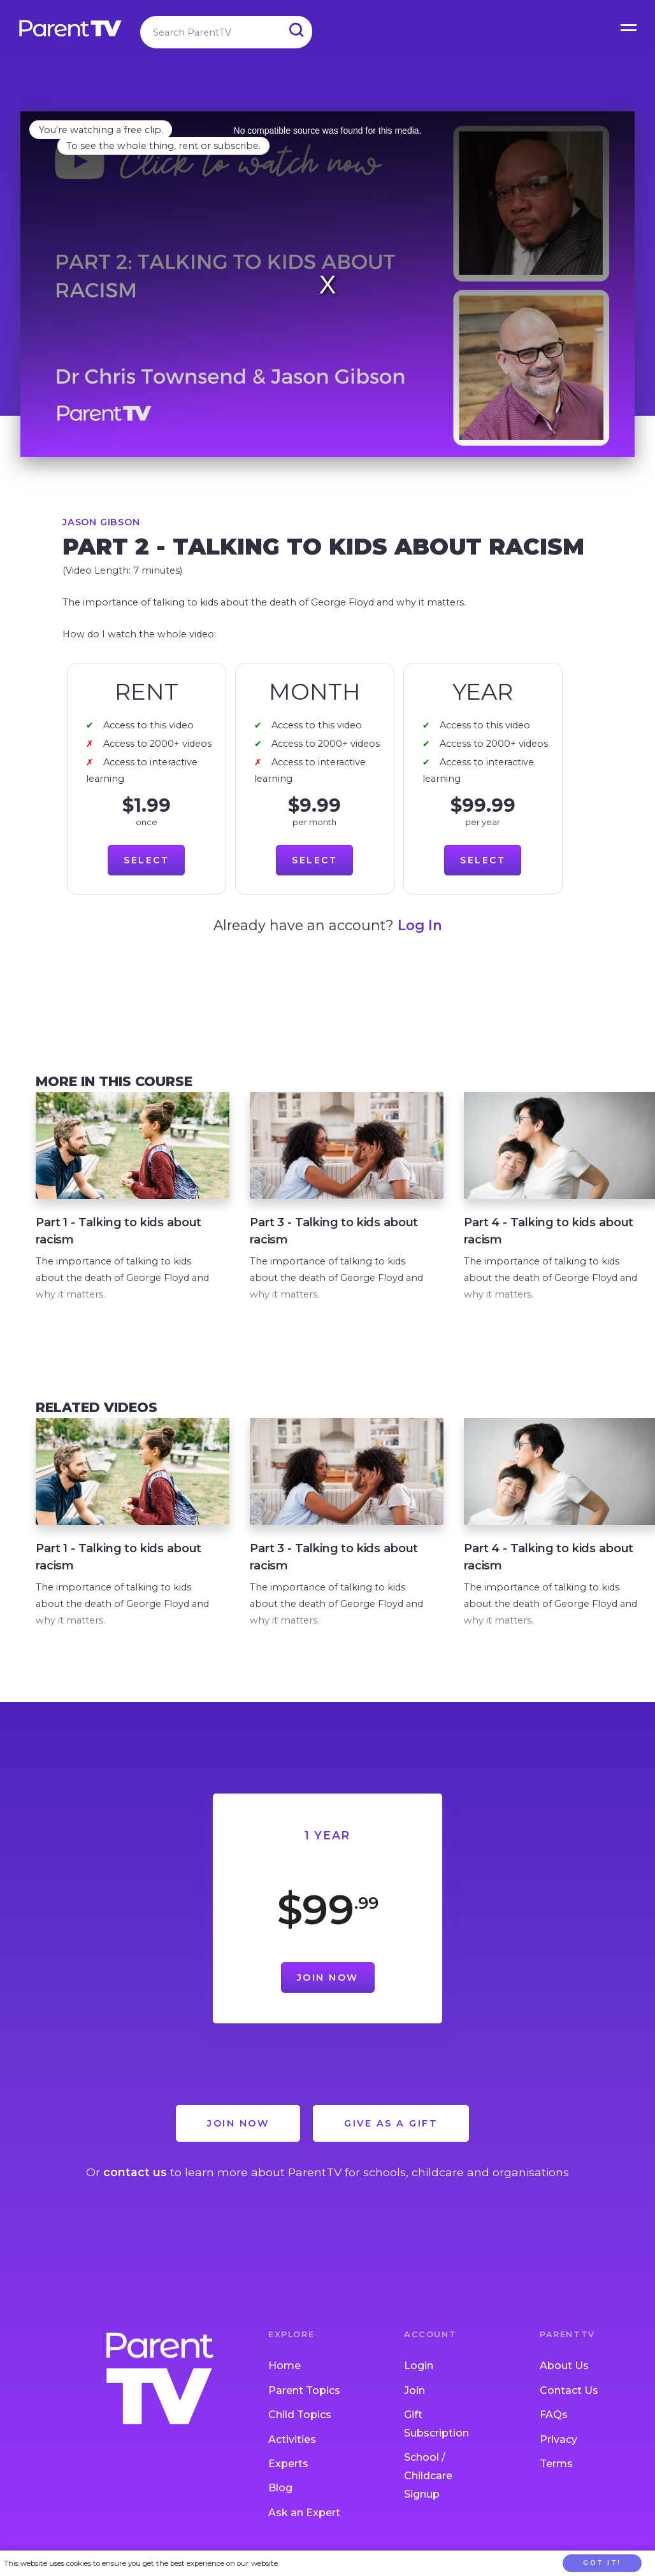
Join (414, 2390)
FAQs (554, 2415)
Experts (288, 2464)
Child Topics (299, 2415)
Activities (292, 2439)
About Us (564, 2366)
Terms (556, 2464)
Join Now (328, 1977)
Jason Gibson (101, 522)
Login (418, 2366)
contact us (135, 2172)
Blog (280, 2488)
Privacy (558, 2439)
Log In (420, 925)
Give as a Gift (391, 2123)
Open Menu (629, 25)
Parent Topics (304, 2390)
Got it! (602, 2563)
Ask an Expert (304, 2513)
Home (284, 2366)
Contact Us (569, 2390)
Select (146, 860)
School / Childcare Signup (428, 2475)
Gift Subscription (436, 2424)
